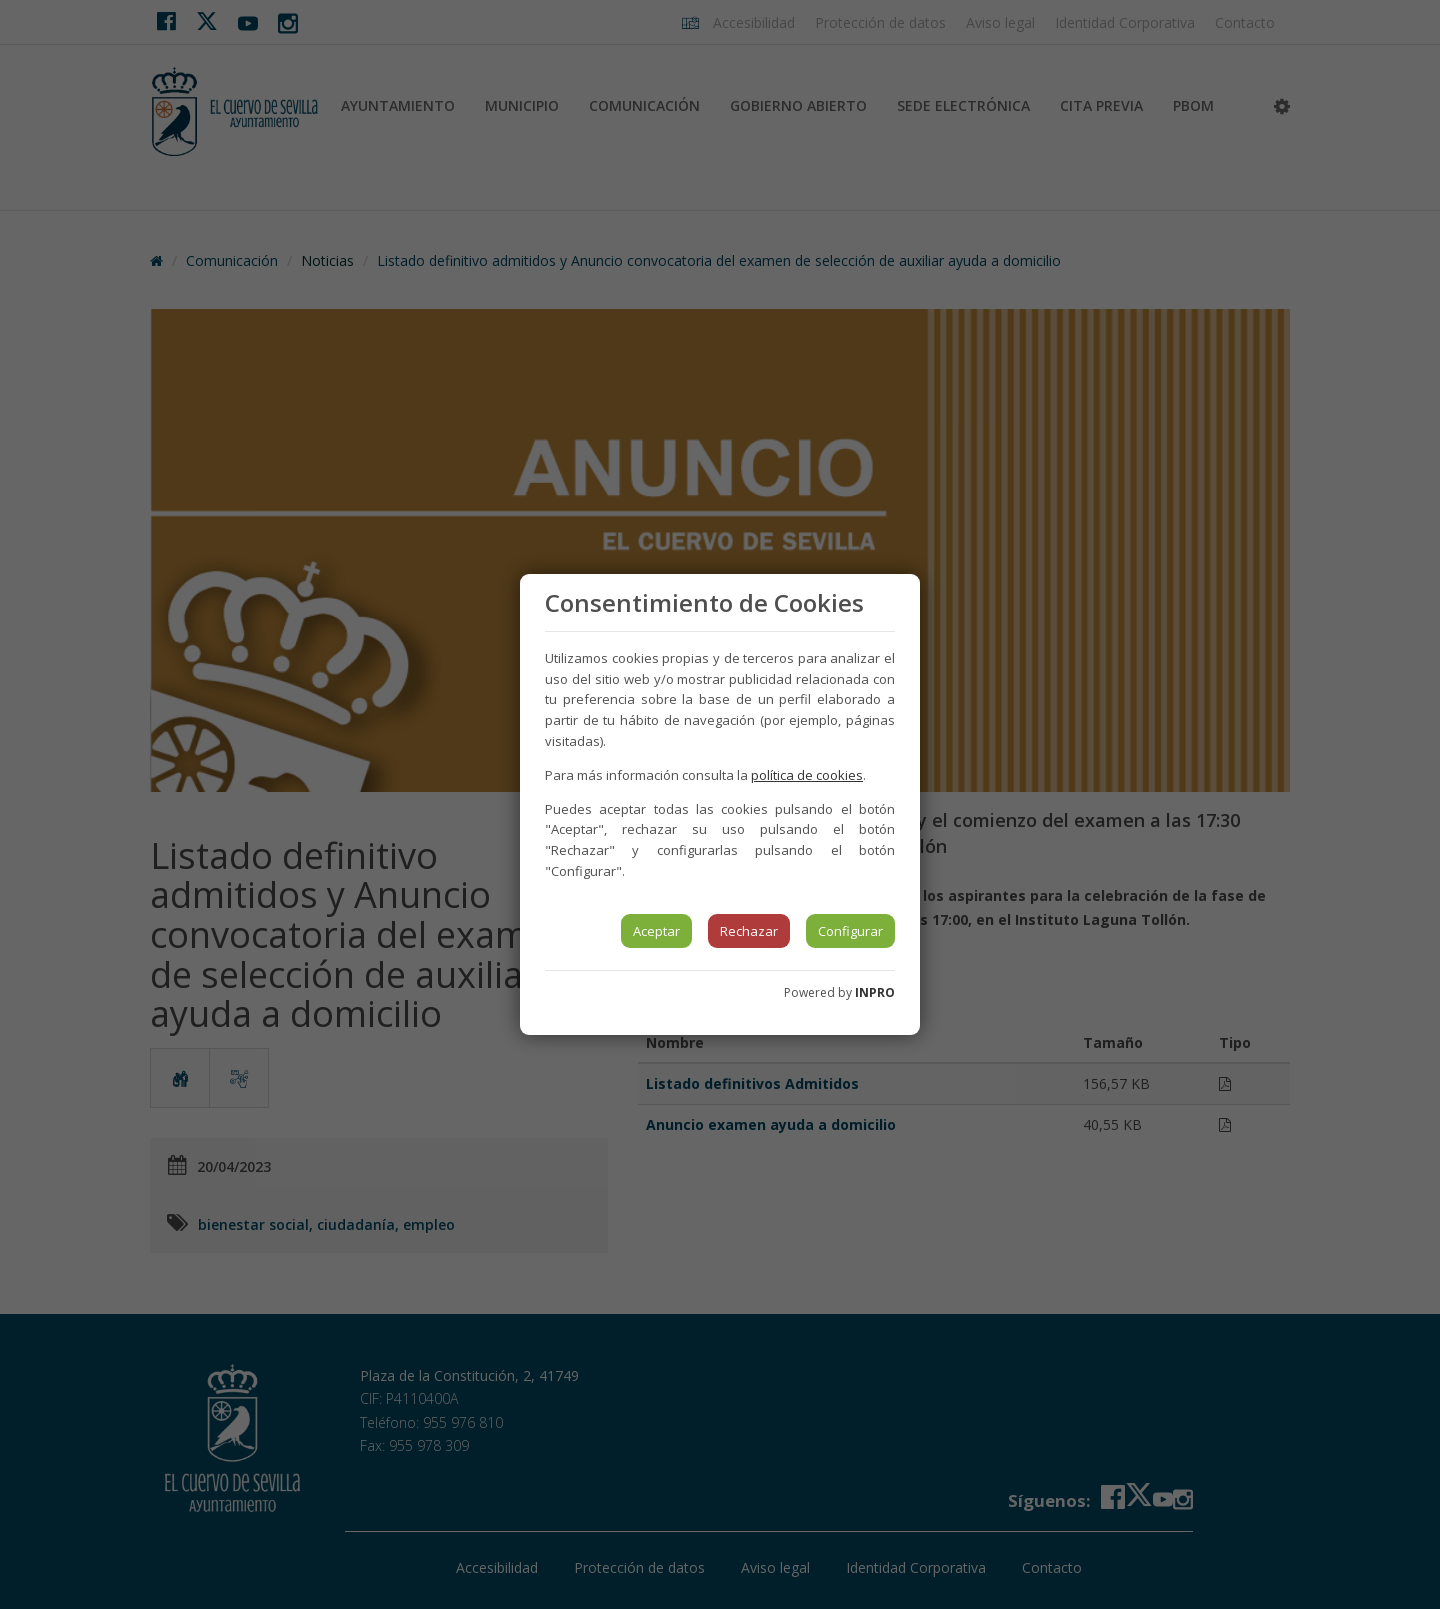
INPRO (875, 992)
